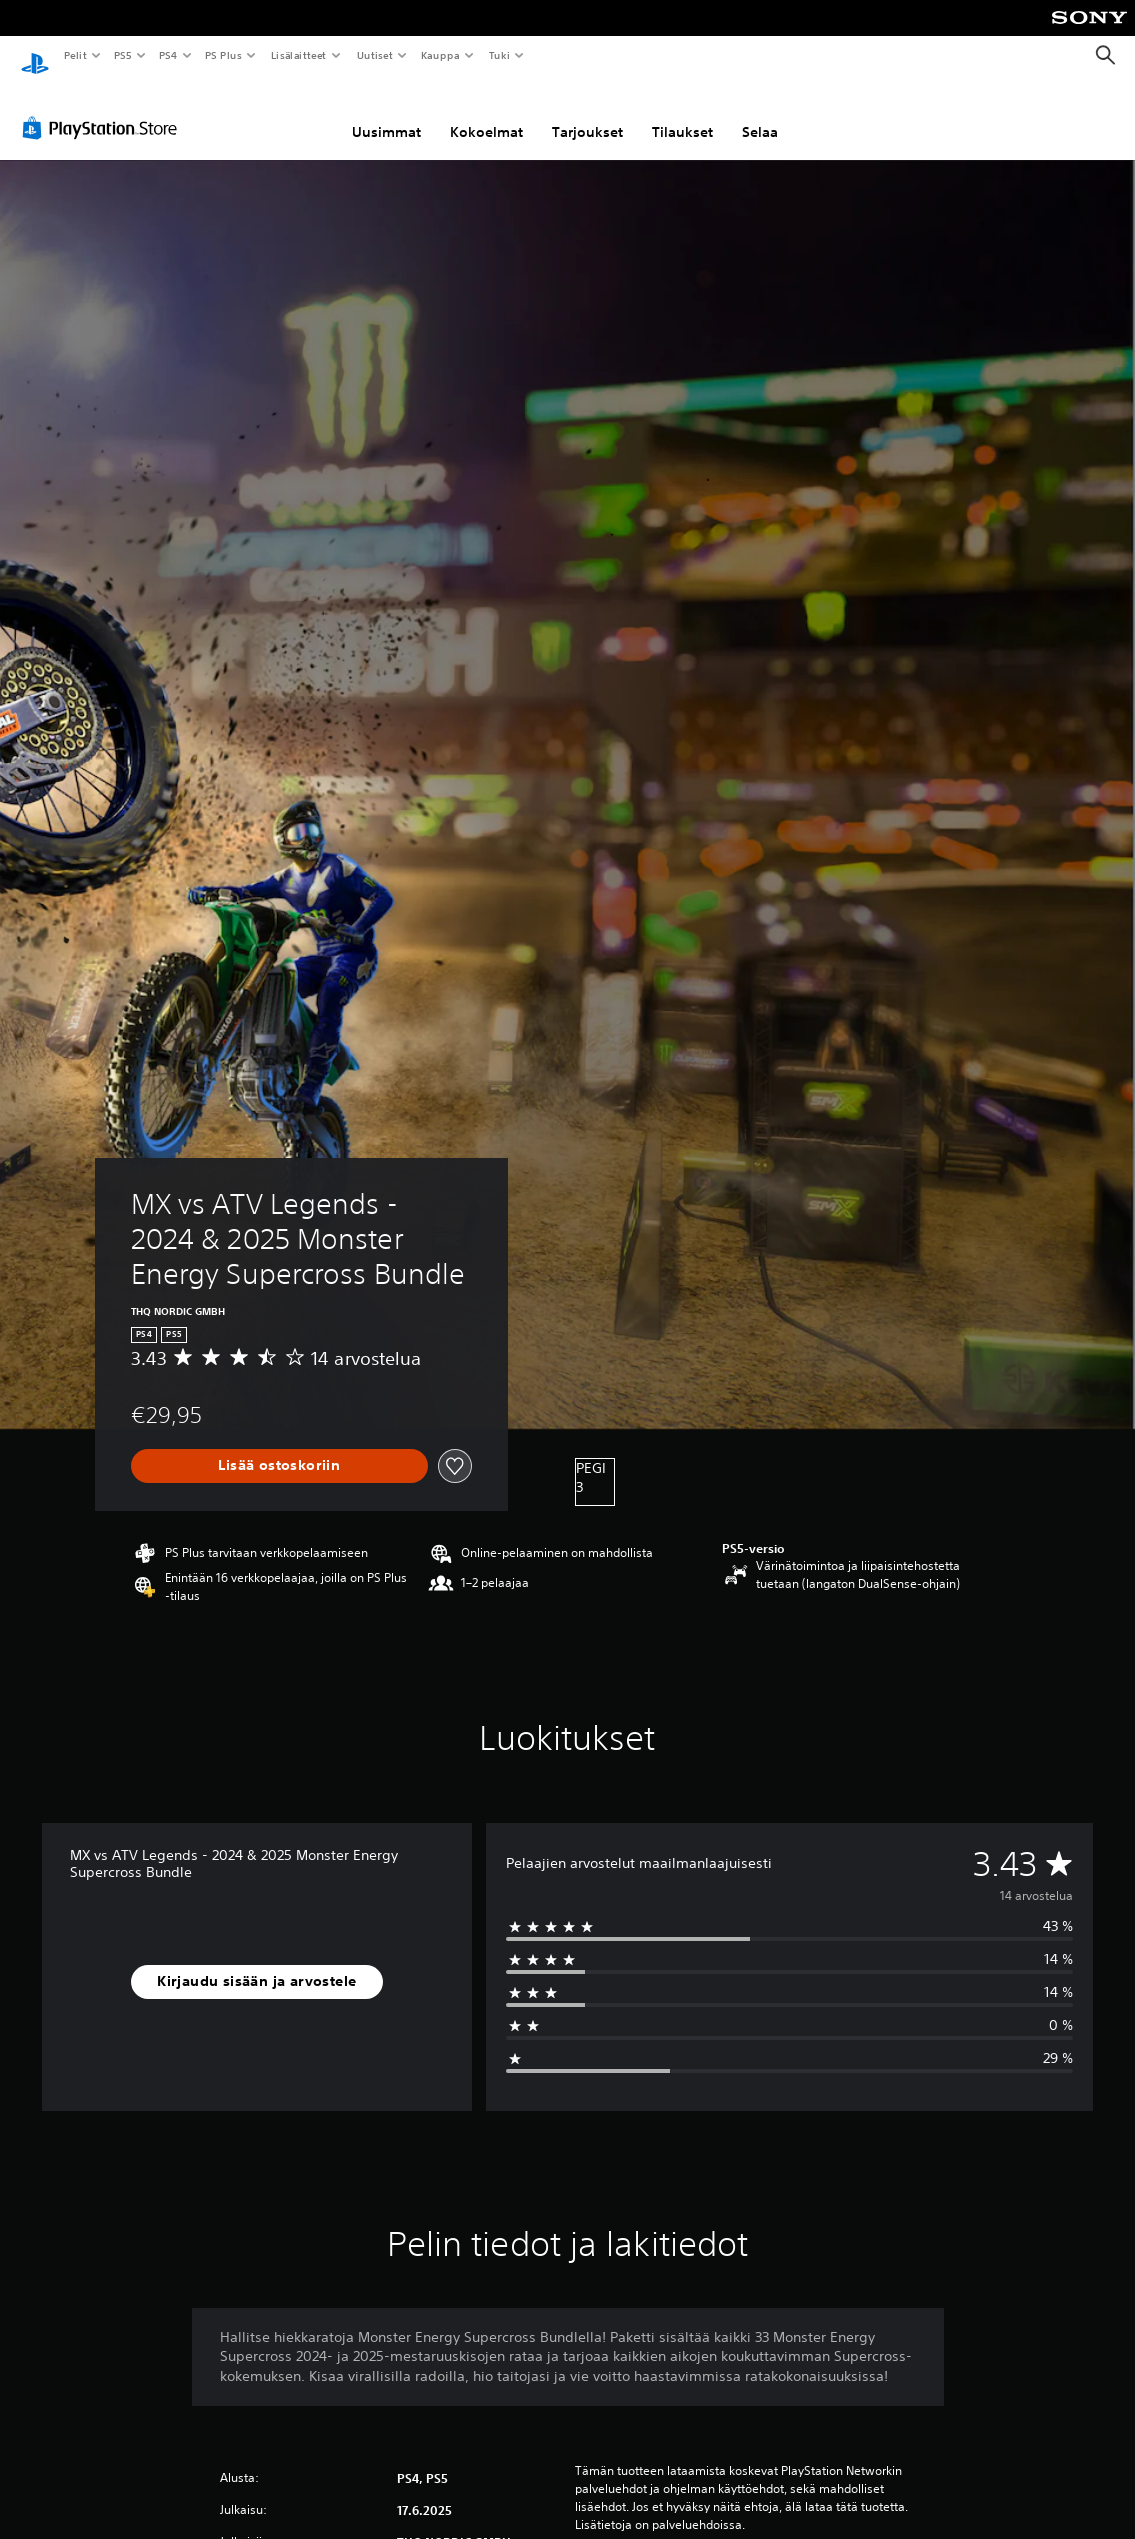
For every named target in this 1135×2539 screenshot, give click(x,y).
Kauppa (440, 55)
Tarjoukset (587, 113)
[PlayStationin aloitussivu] (35, 56)
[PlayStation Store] (104, 109)
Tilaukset (682, 113)
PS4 (168, 55)
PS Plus (224, 55)
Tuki (499, 55)
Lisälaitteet (298, 55)
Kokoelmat (486, 113)
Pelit (74, 55)
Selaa (760, 113)
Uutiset (374, 55)
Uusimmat (386, 113)
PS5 (122, 55)
